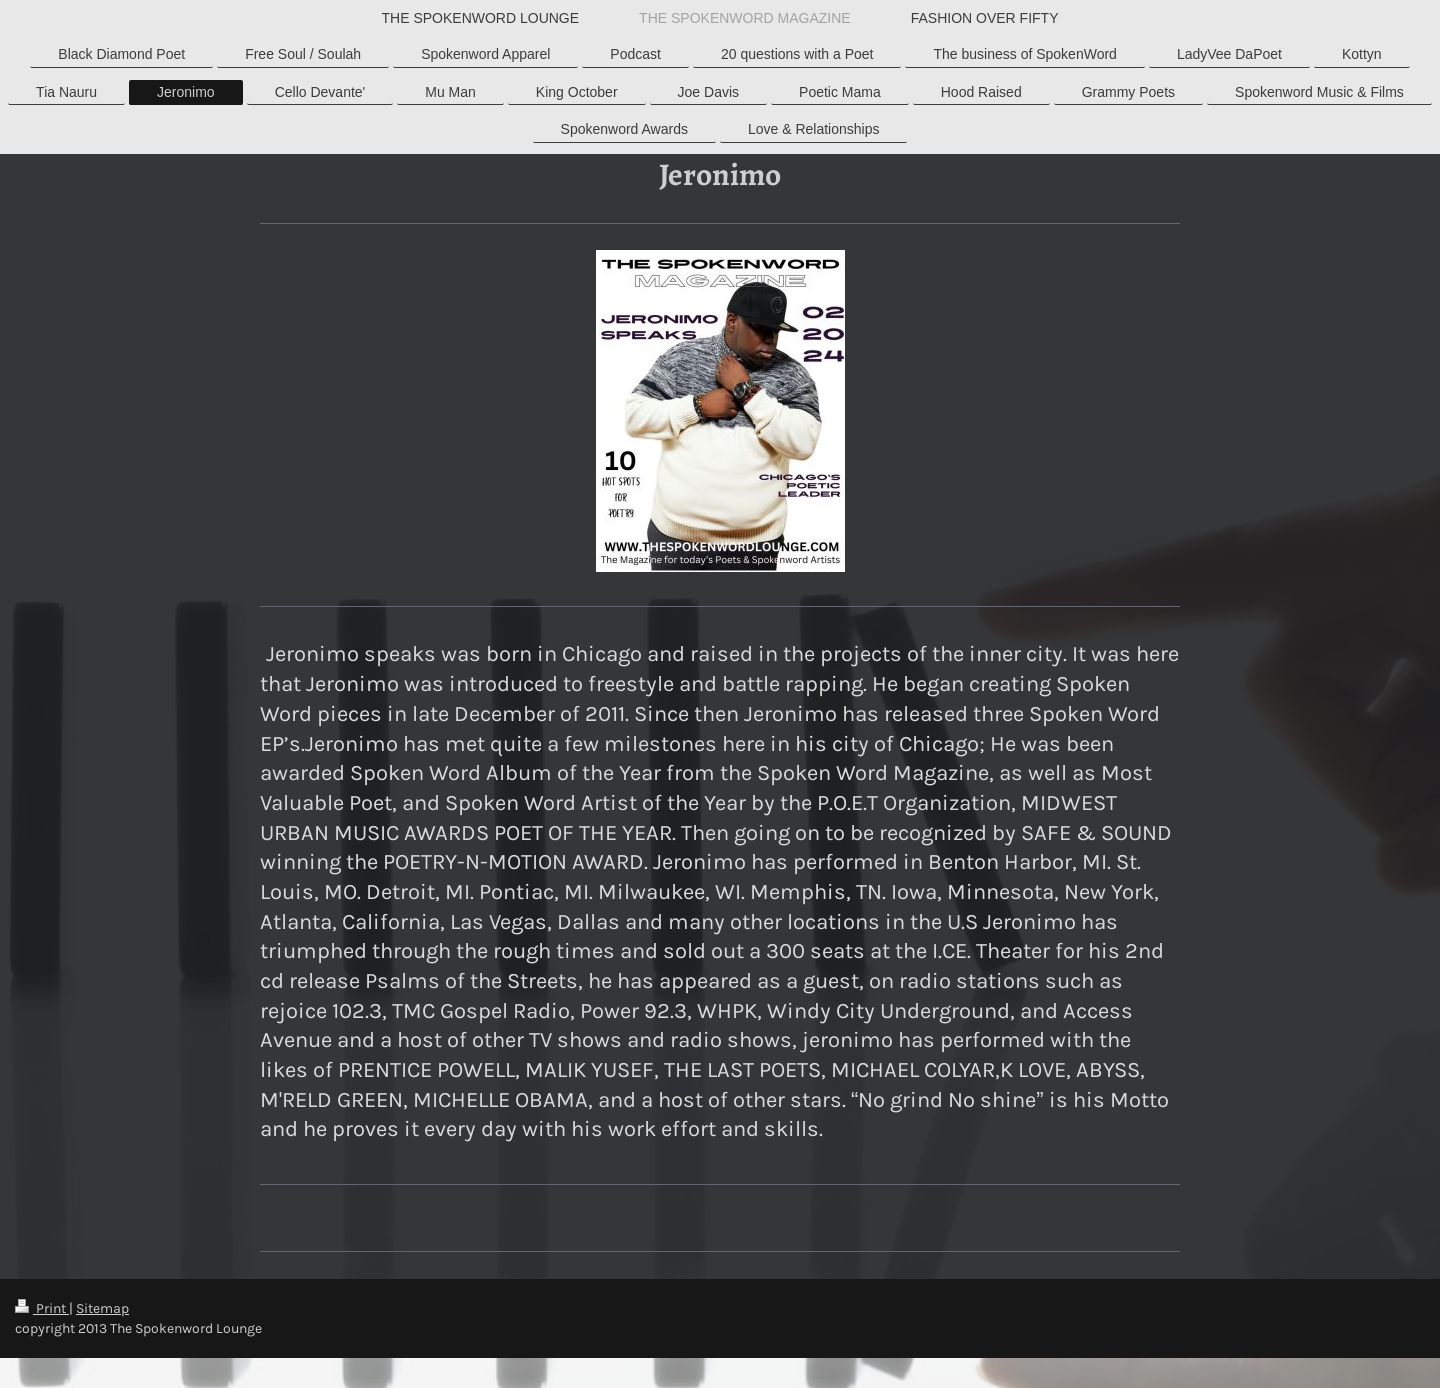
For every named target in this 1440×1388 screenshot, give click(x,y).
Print (42, 1308)
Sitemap (102, 1308)
